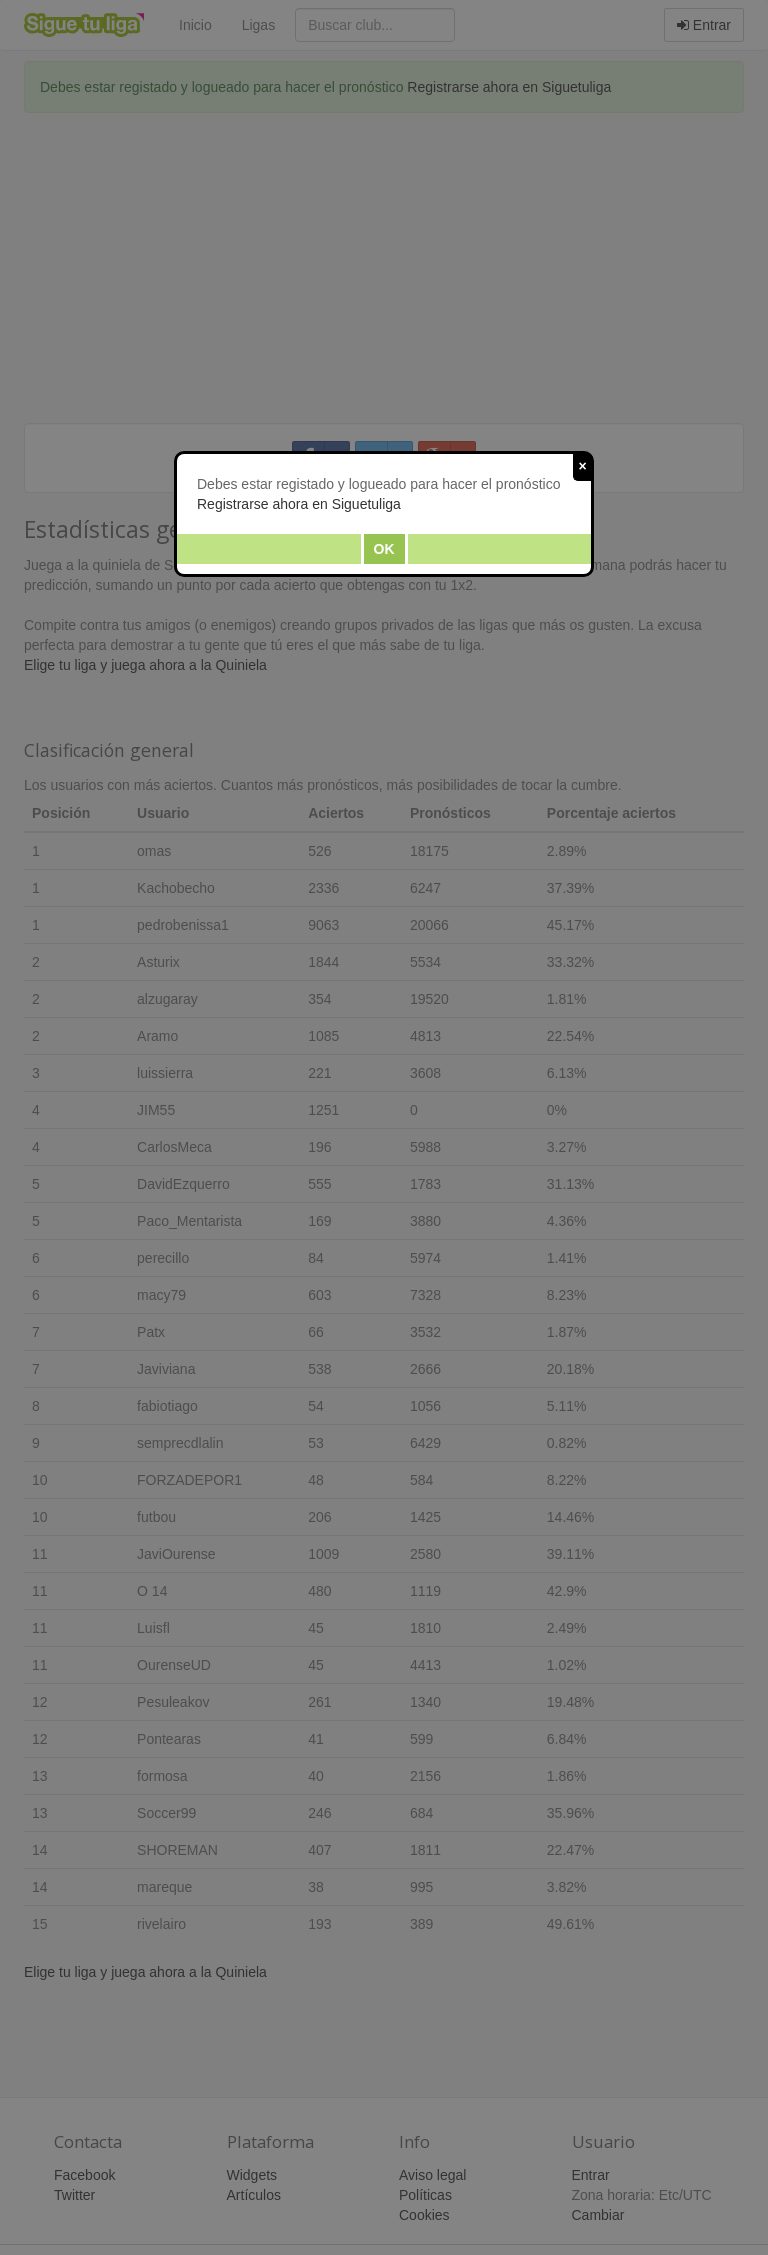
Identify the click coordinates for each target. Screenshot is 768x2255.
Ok (384, 549)
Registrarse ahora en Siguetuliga (299, 504)
